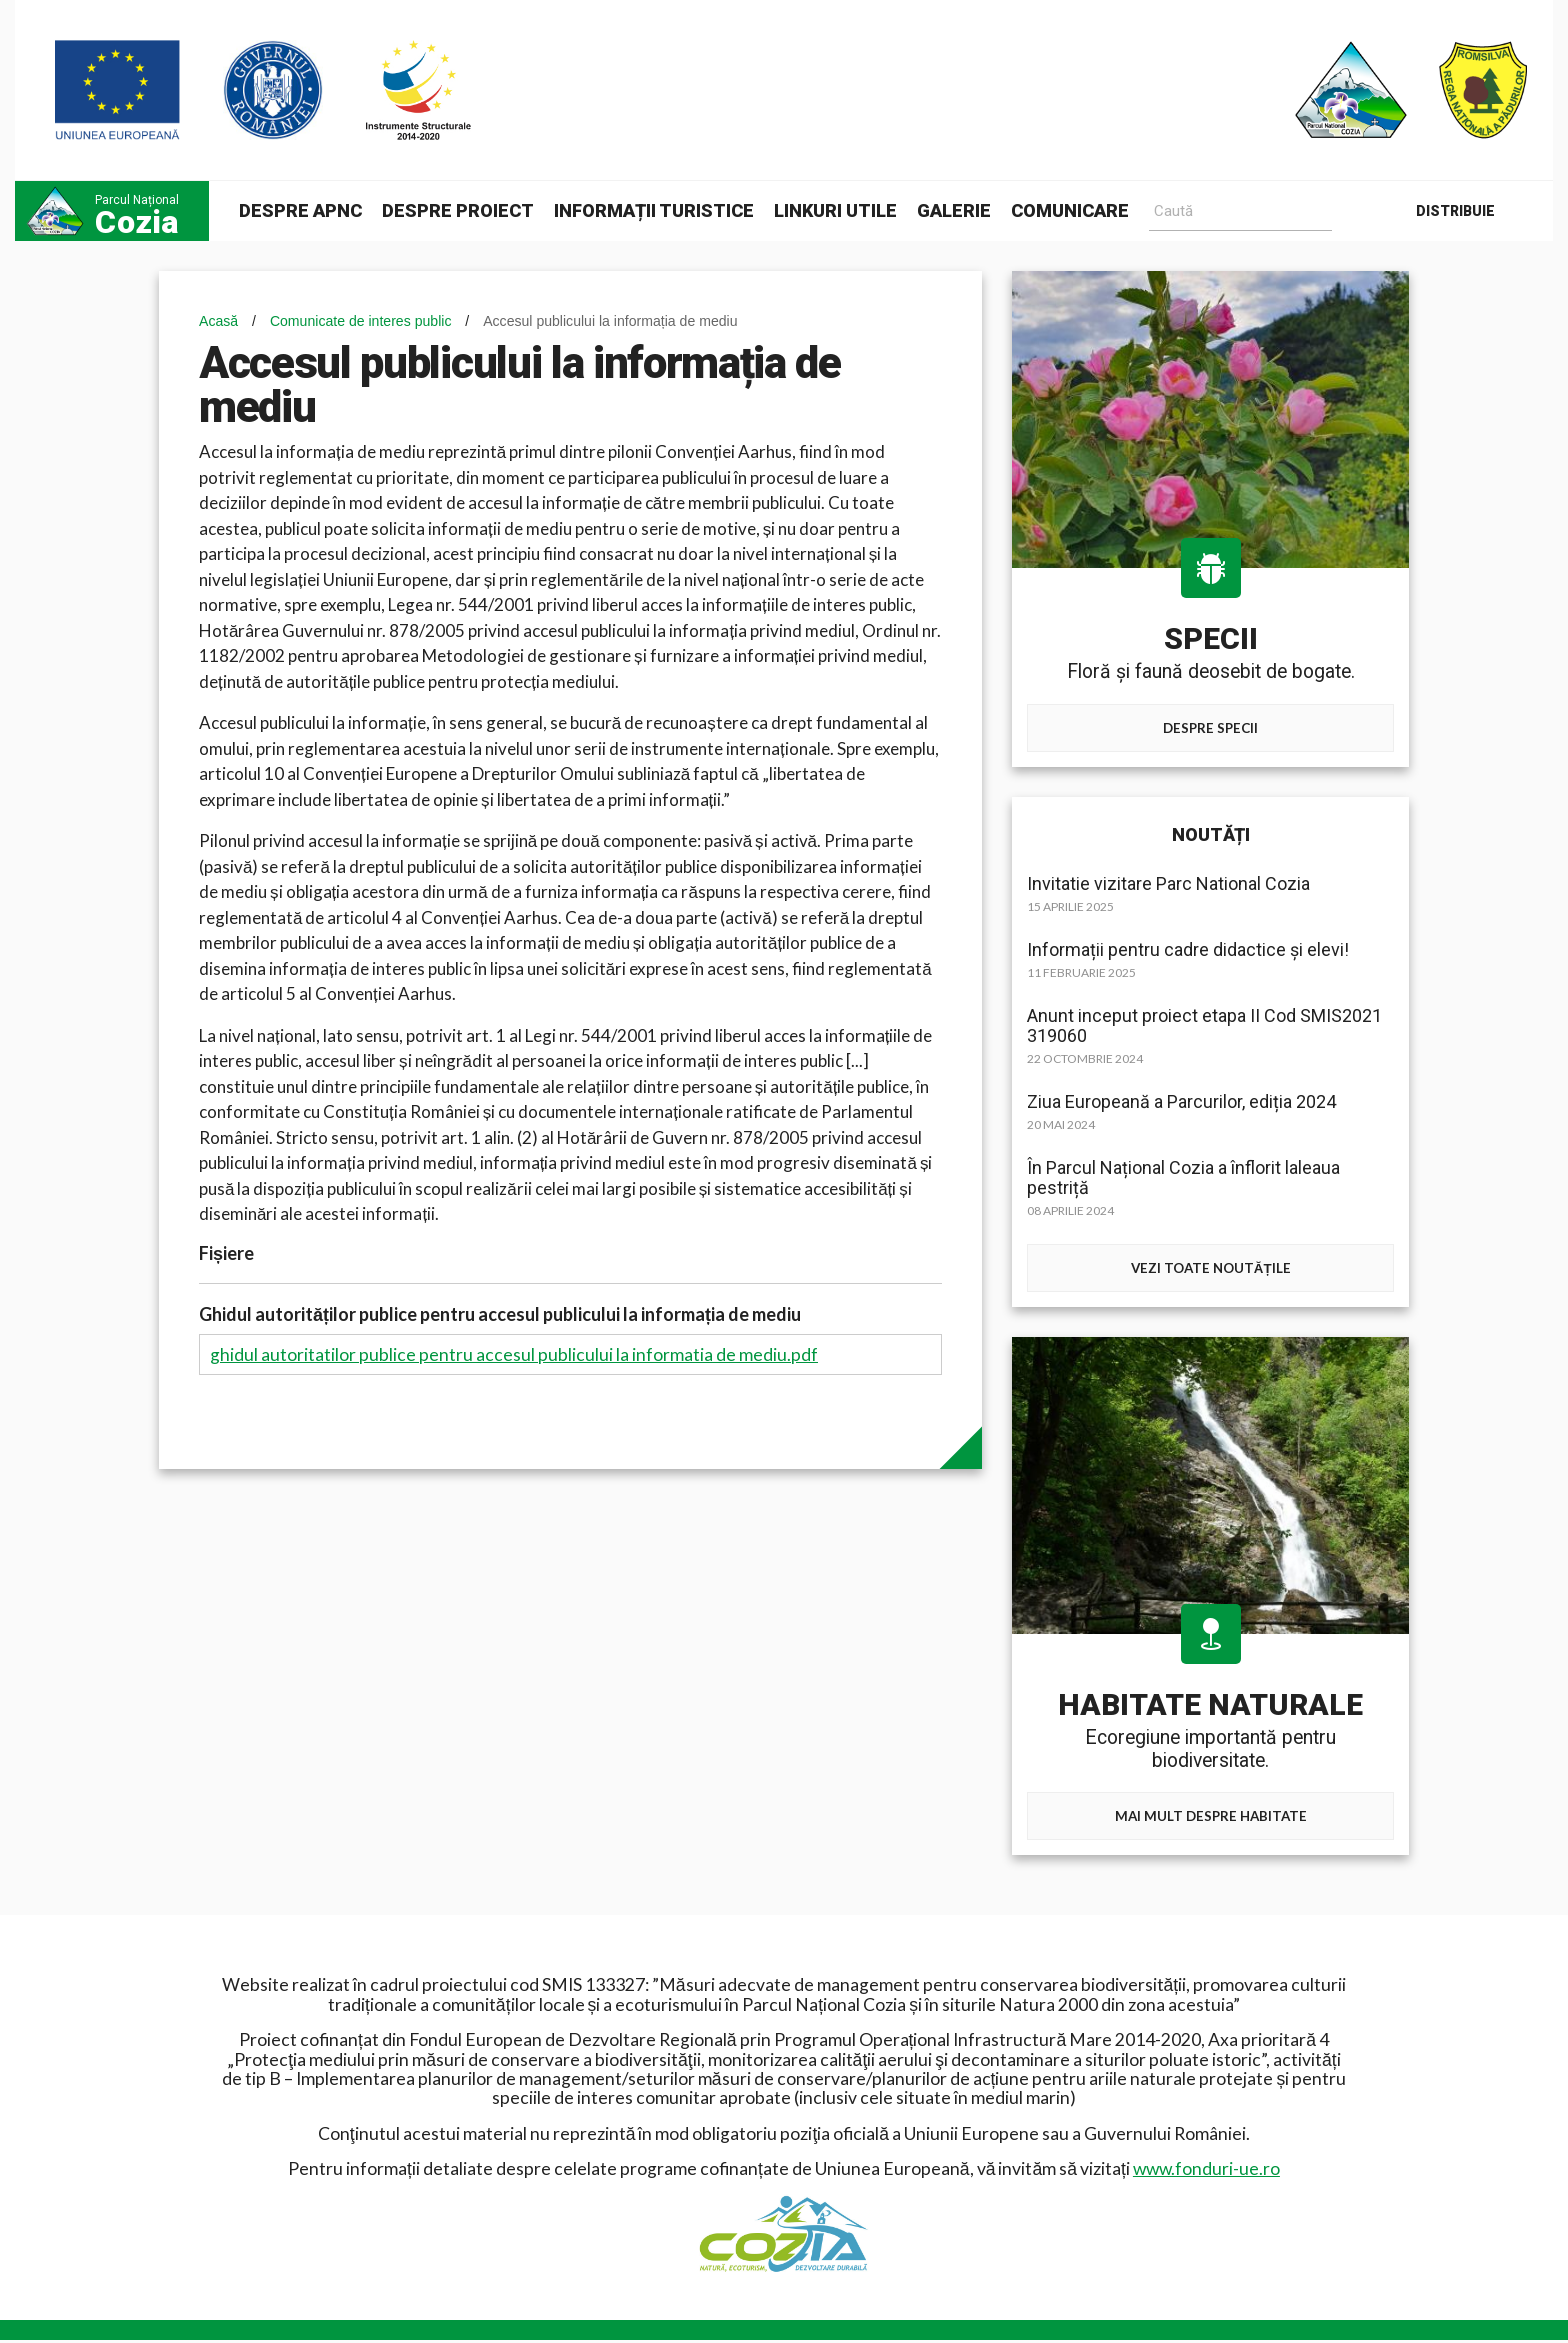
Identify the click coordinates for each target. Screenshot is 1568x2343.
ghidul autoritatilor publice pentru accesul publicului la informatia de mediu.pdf (514, 1354)
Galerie (954, 210)
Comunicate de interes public (361, 321)
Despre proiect (458, 210)
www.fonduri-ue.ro (1206, 2171)
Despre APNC (300, 210)
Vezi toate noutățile (1210, 1268)
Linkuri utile (835, 210)
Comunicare (1070, 210)
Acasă (218, 321)
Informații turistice (654, 210)
